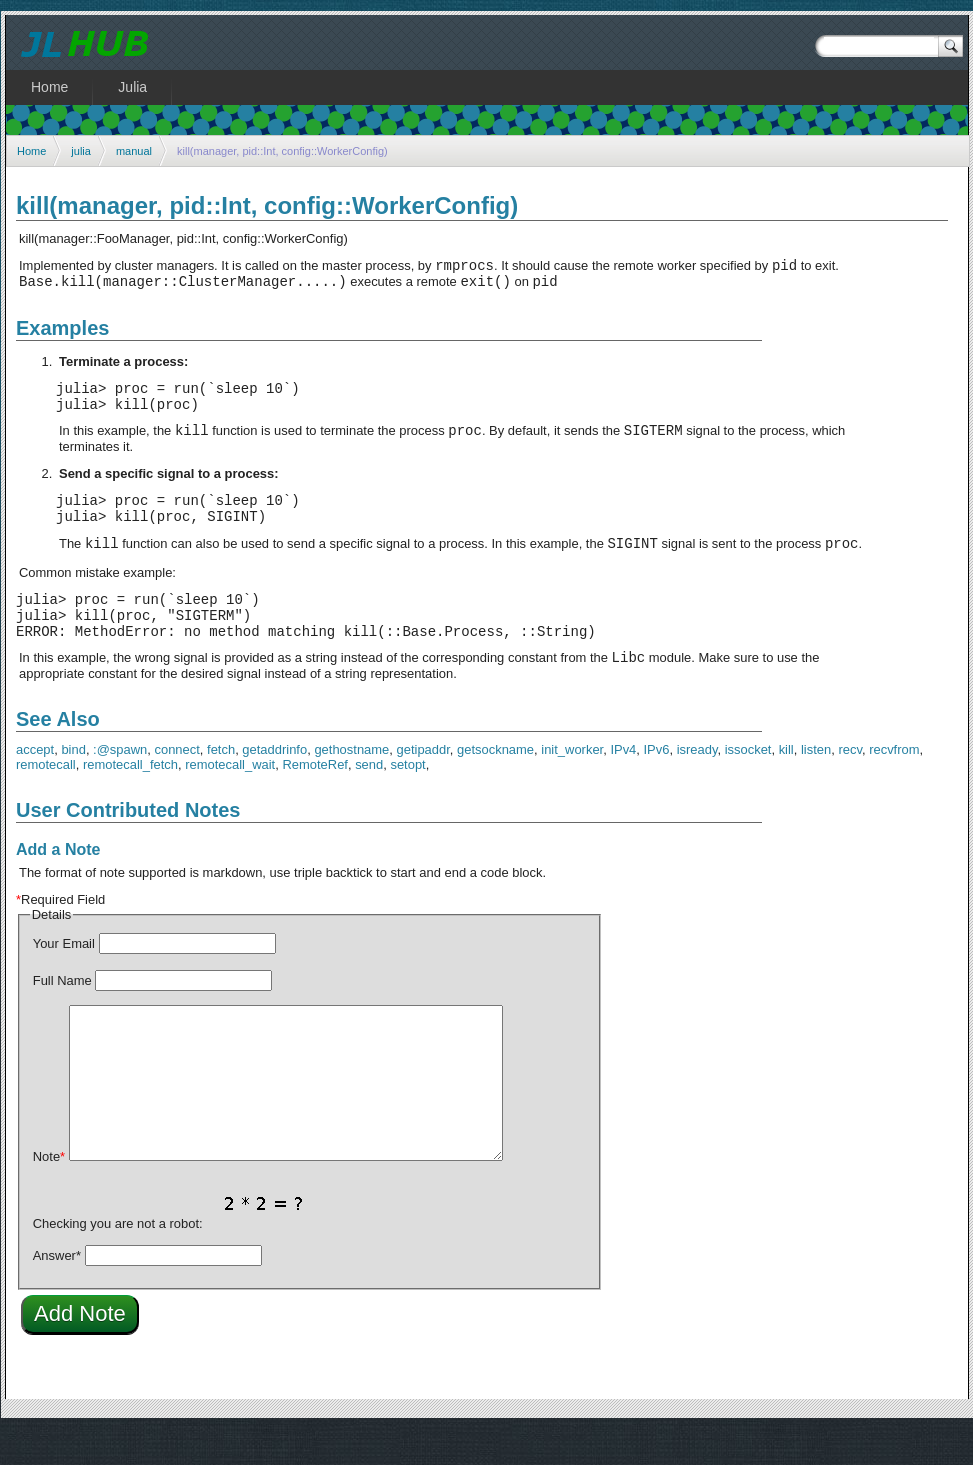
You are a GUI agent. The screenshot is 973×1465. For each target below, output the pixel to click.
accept (35, 785)
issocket (748, 785)
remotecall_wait (230, 800)
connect (176, 785)
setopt (407, 800)
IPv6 (657, 785)
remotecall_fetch (130, 800)
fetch (221, 785)
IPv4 (623, 785)
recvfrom (894, 785)
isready (697, 785)
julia (81, 151)
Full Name (62, 1016)
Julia (132, 87)
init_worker (572, 785)
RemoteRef (315, 800)
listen (816, 785)
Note (49, 1192)
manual (134, 151)
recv (850, 785)
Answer (57, 1291)
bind (73, 785)
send (369, 800)
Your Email (64, 979)
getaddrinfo (274, 785)
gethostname (351, 785)
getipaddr (423, 785)
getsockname (495, 785)
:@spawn (120, 785)
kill (786, 785)
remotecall (46, 800)
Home (31, 151)
